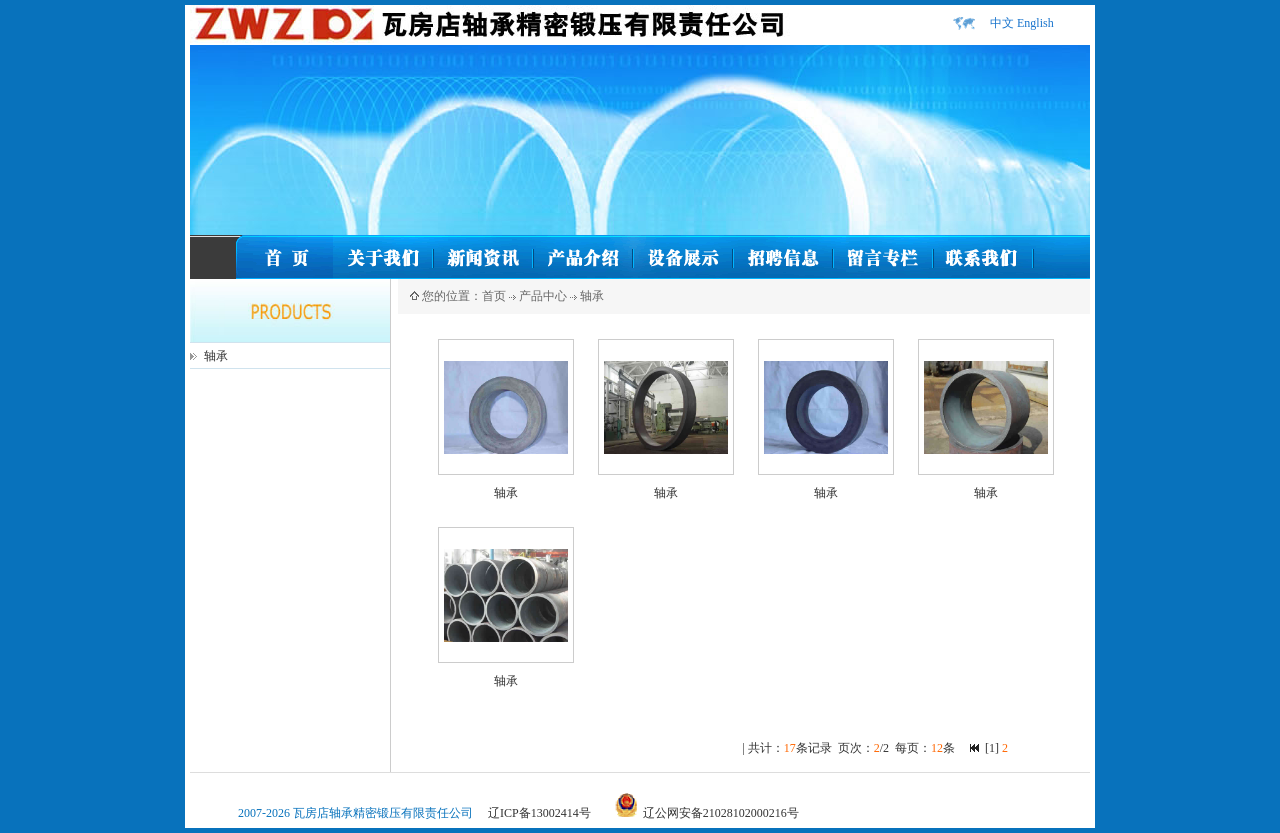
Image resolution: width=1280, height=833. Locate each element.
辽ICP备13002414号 (539, 813)
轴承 (216, 356)
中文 (1002, 23)
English (1035, 23)
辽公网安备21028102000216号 (721, 813)
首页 (494, 296)
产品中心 (543, 296)
